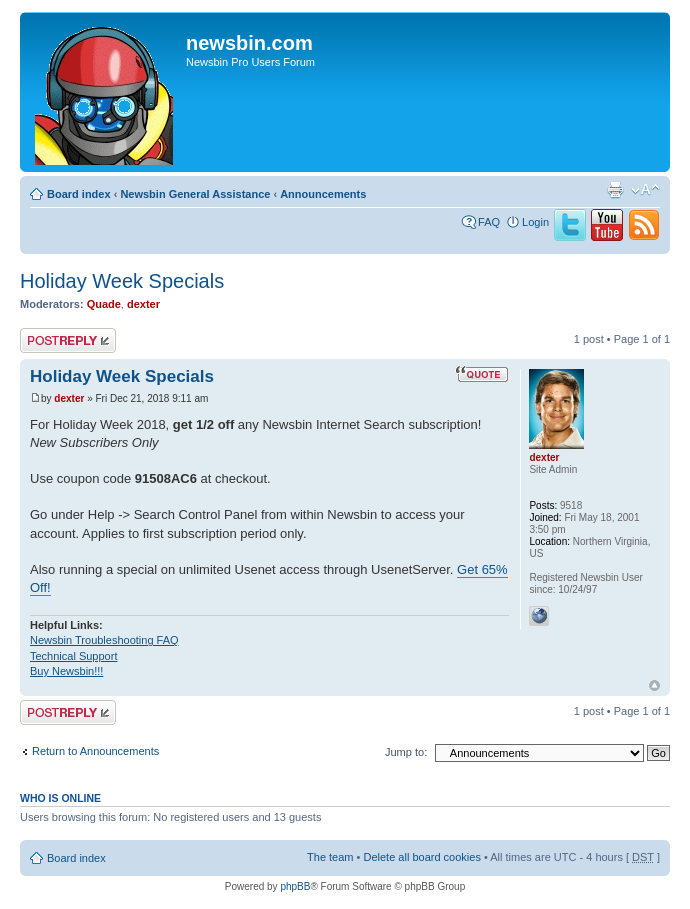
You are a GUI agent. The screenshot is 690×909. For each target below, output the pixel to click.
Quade (104, 304)
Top (654, 685)
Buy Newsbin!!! (66, 671)
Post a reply (68, 340)
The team (330, 857)
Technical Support (73, 656)
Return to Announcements (95, 751)
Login (535, 222)
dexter (143, 304)
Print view (615, 190)
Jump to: (406, 752)
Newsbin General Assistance (195, 194)
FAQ (489, 222)
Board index (79, 194)
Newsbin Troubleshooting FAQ (104, 640)
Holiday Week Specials (122, 281)
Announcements (323, 194)
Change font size (645, 190)
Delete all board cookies (421, 857)
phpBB (295, 886)
